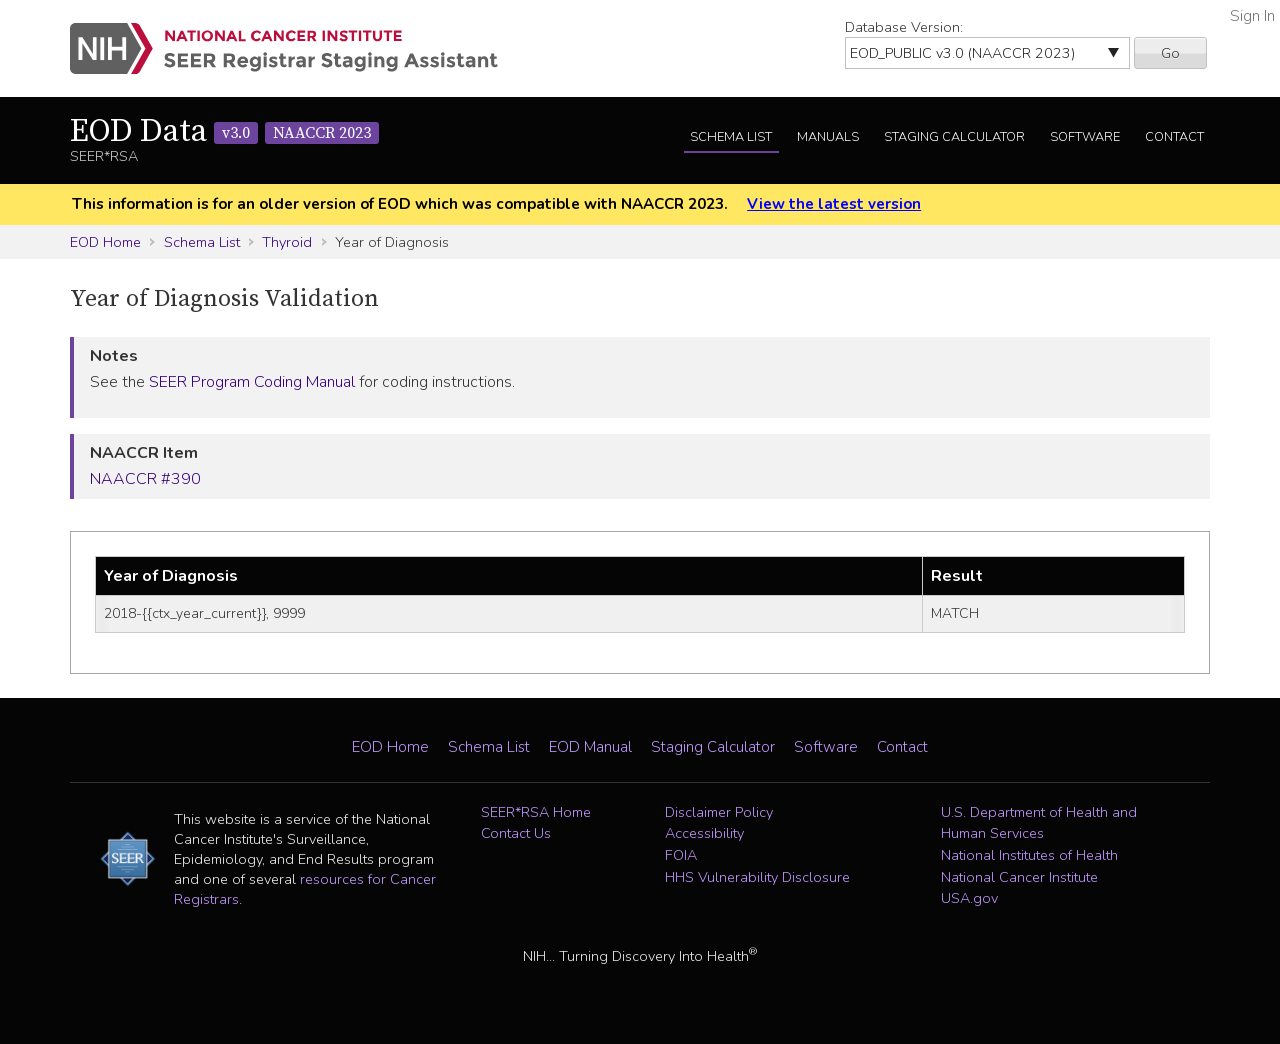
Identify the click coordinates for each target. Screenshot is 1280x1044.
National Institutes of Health (1029, 855)
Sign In (1252, 16)
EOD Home (105, 242)
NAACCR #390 (145, 479)
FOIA (681, 855)
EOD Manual (590, 747)
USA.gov (969, 898)
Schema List (731, 137)
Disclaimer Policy (719, 812)
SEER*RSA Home (536, 812)
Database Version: (904, 27)
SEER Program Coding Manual (252, 382)
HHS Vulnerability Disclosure (757, 877)
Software (1085, 137)
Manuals (828, 137)
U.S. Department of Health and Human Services (1039, 823)
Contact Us (516, 833)
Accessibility (704, 833)
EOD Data (224, 132)
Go (1170, 53)
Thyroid (287, 242)
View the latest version (834, 204)
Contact (1174, 137)
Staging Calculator (954, 137)
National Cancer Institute (1019, 877)
